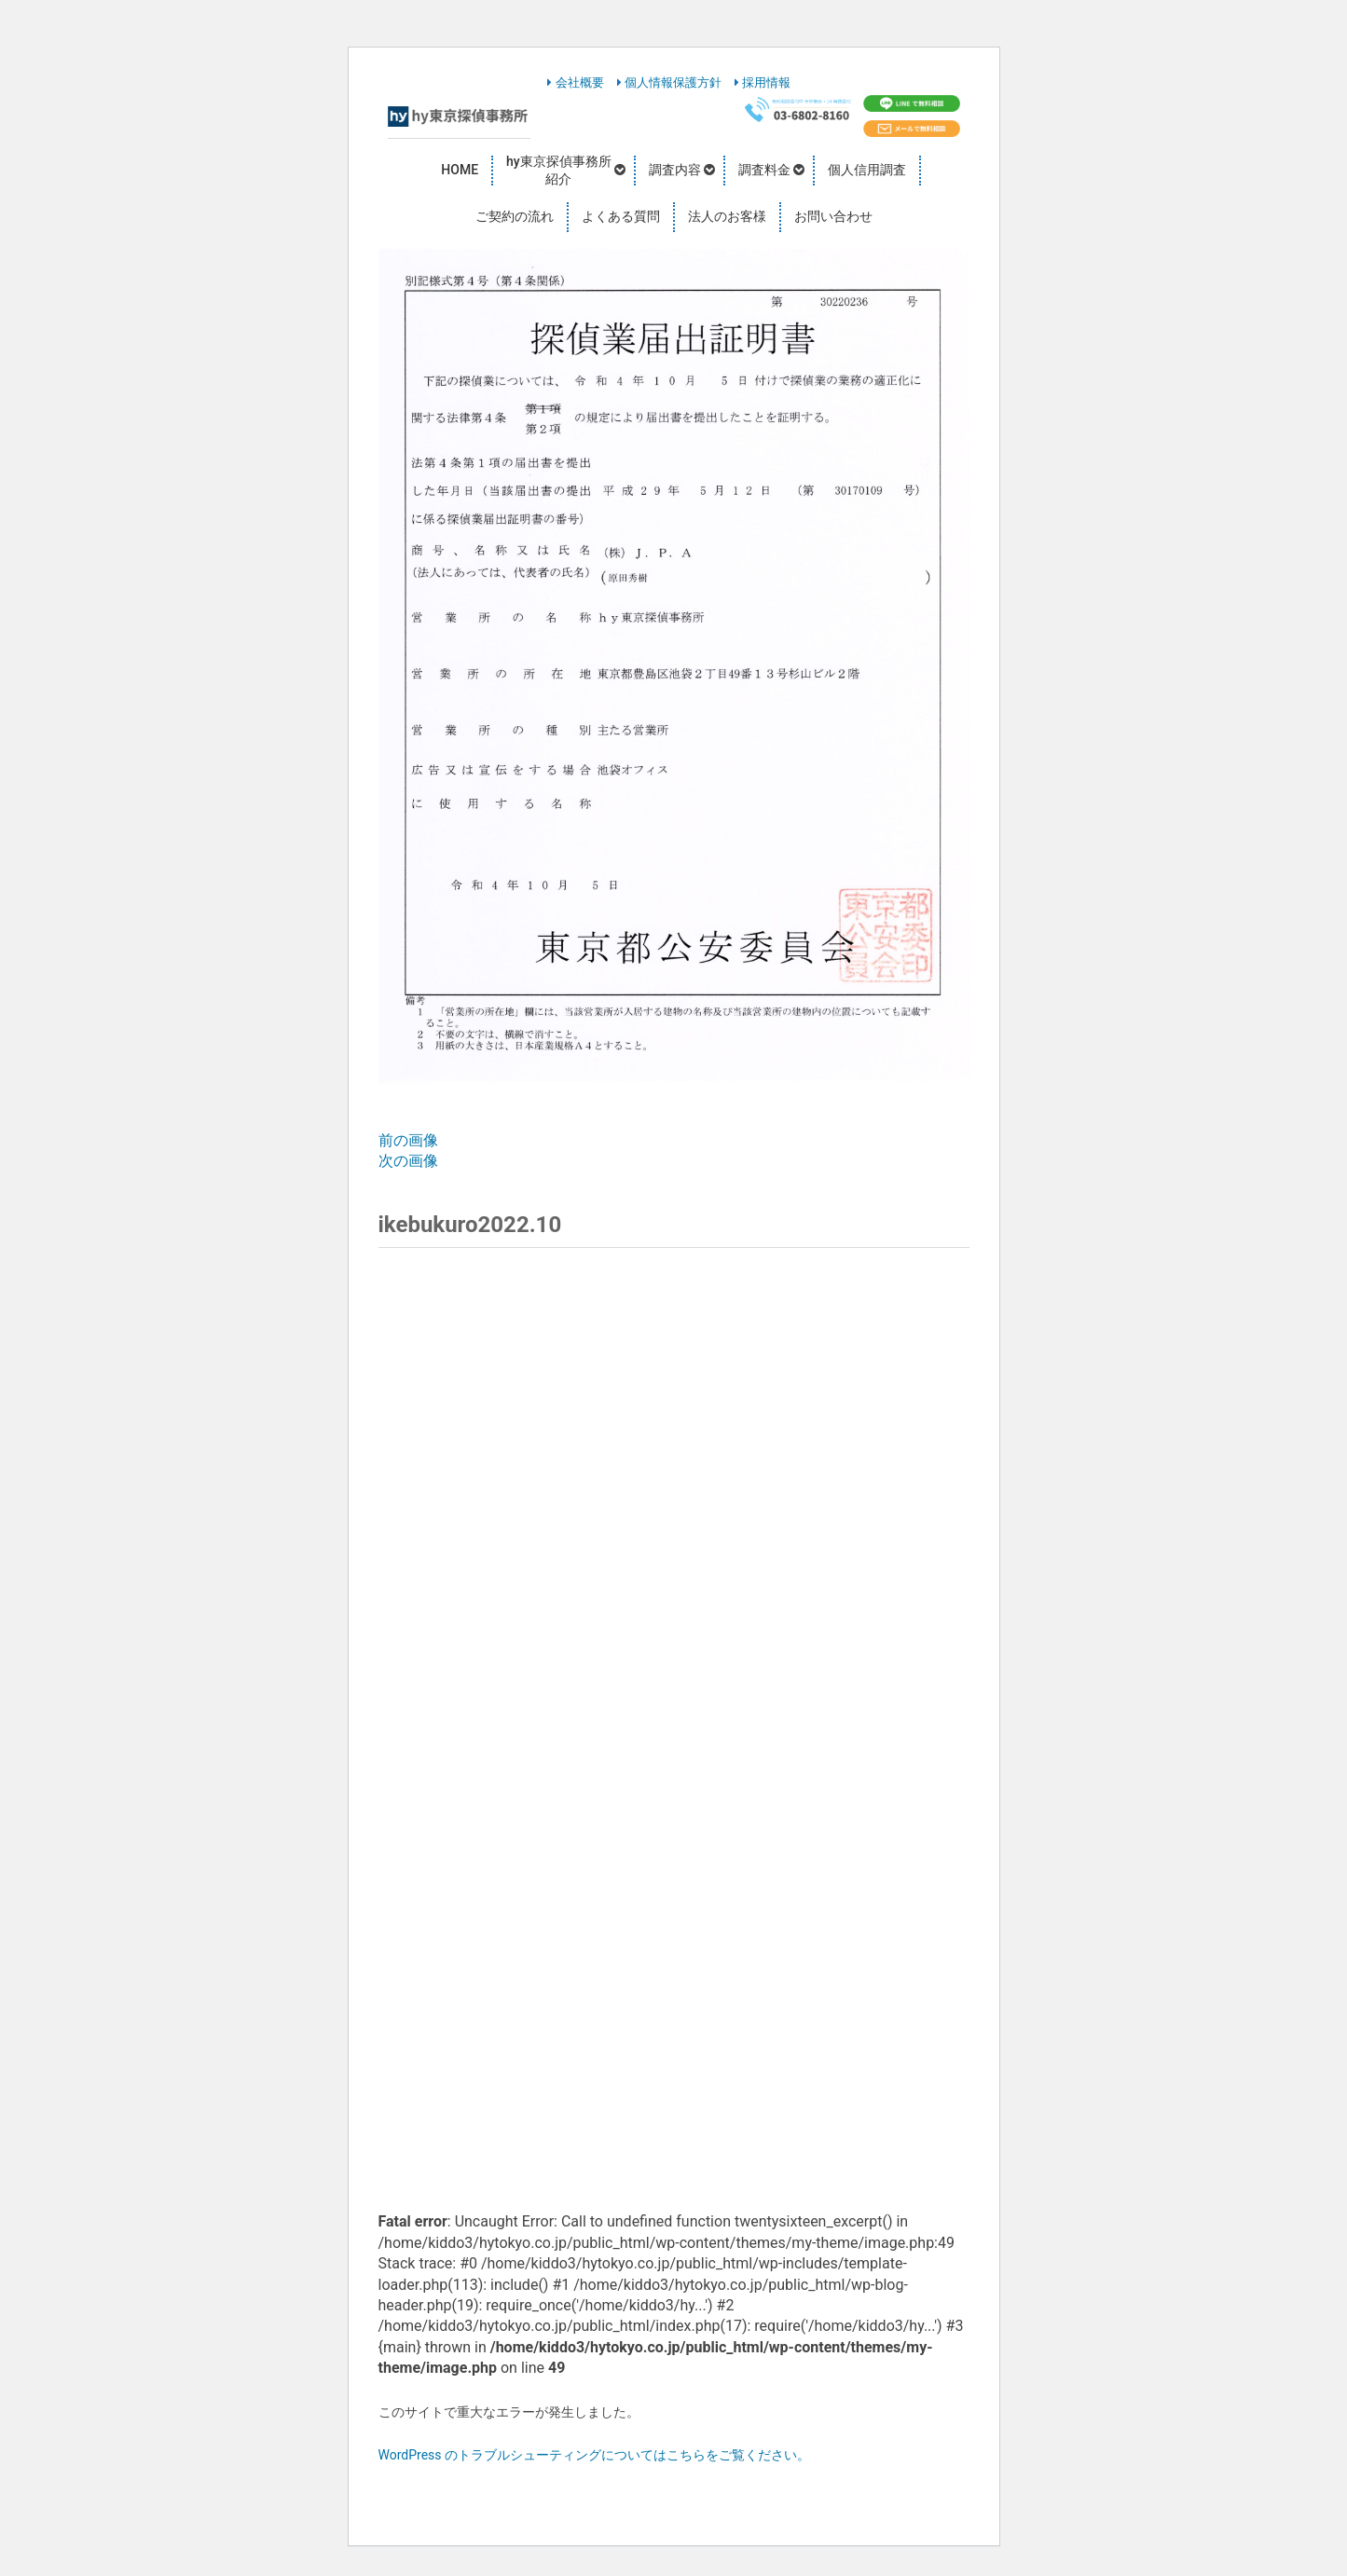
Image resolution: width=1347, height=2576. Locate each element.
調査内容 (675, 169)
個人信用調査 (867, 169)
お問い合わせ (833, 216)
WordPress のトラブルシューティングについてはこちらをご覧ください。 (594, 2454)
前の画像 (408, 1140)
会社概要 (575, 82)
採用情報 (762, 82)
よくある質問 (621, 216)
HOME (459, 169)
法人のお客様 (727, 216)
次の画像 (408, 1161)
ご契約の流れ (514, 216)
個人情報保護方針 (669, 82)
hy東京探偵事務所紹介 (559, 170)
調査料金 (764, 169)
